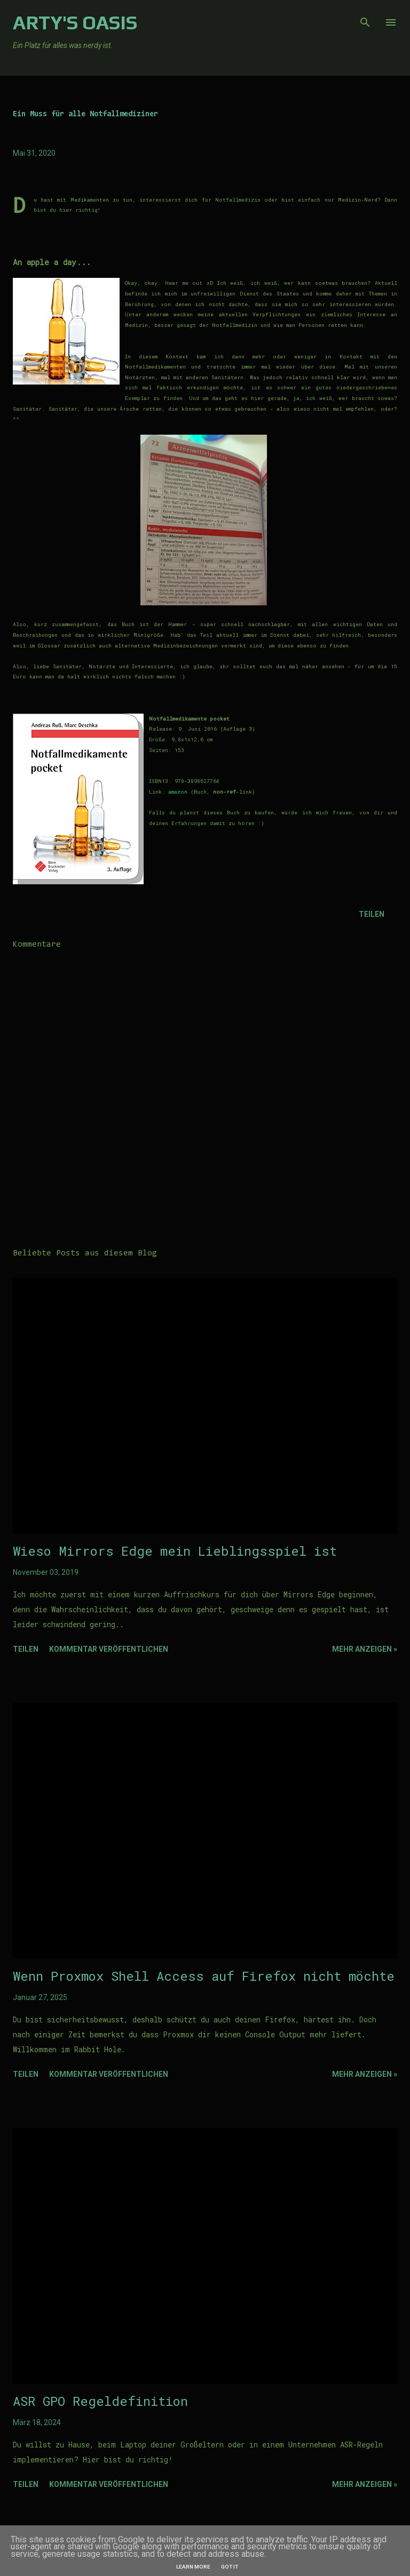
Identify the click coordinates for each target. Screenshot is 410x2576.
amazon (177, 791)
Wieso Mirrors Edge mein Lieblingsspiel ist (175, 1550)
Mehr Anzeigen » (364, 1649)
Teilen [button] (371, 914)
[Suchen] (365, 19)
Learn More (193, 2567)
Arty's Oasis (75, 22)
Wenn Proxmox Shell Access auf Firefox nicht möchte (204, 1976)
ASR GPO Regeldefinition (100, 2401)
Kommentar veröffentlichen (108, 1649)
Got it (229, 2567)
